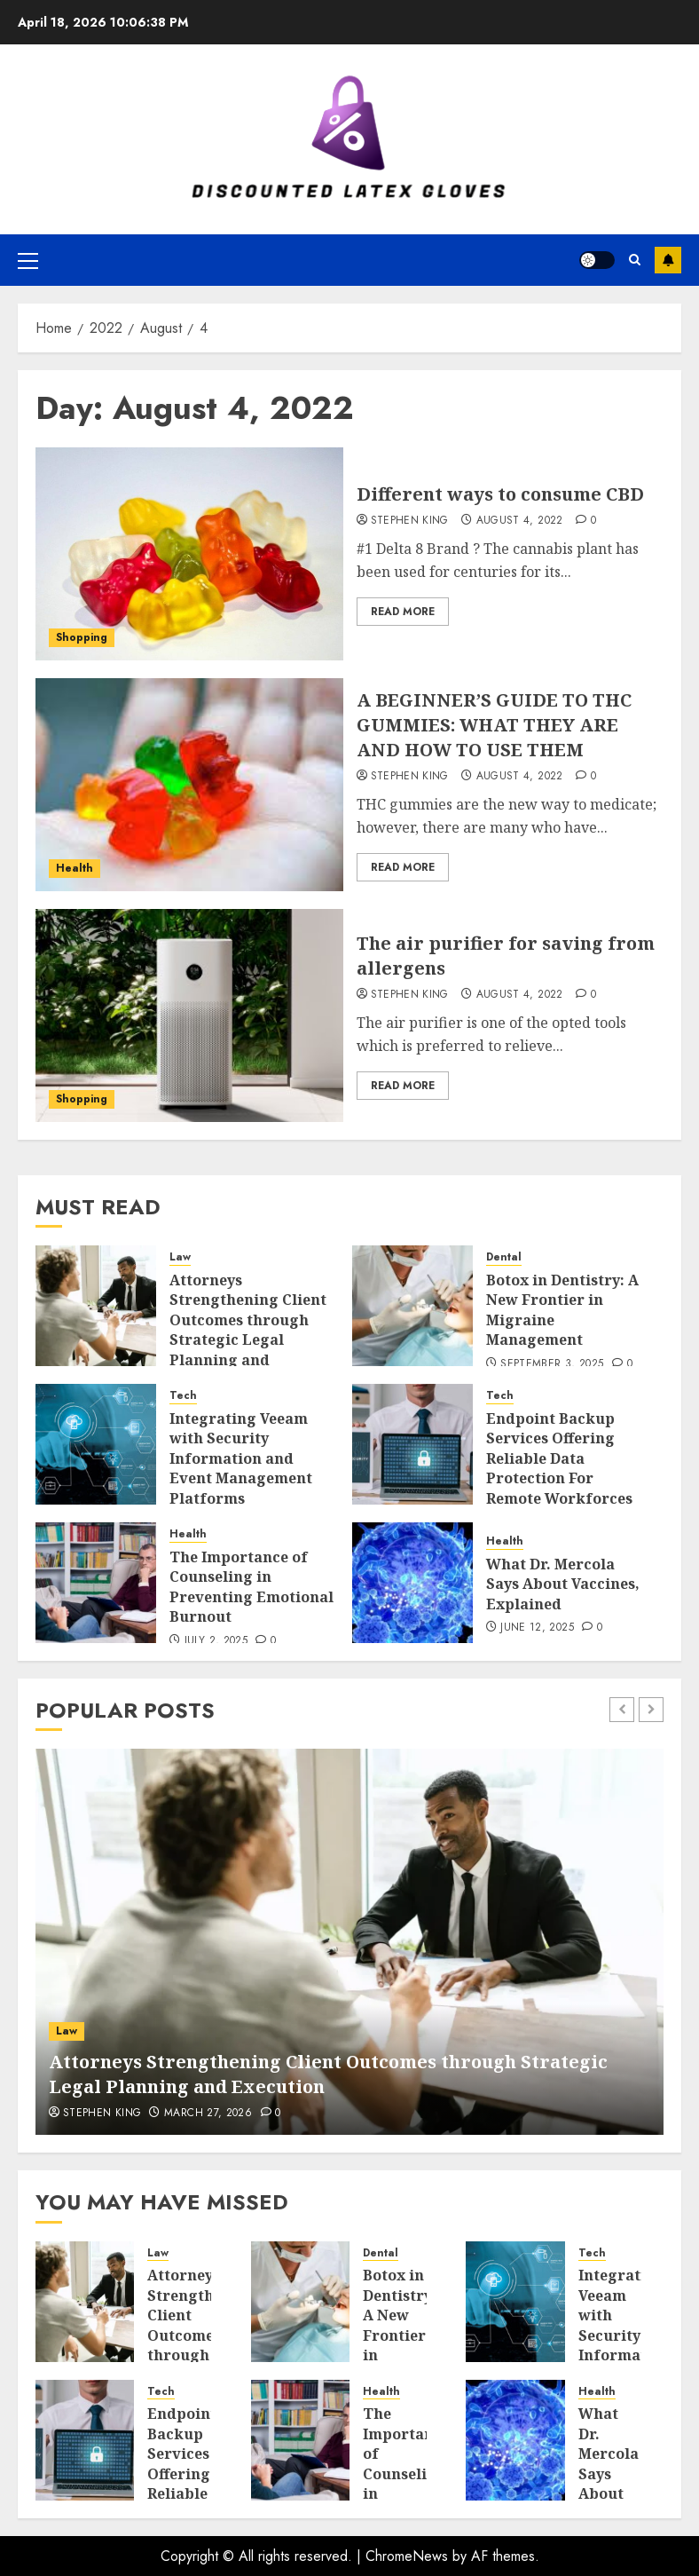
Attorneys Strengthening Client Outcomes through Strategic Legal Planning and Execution (247, 1329)
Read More (403, 612)
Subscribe (668, 260)
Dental (504, 1257)
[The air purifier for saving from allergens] (189, 1015)
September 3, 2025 (551, 1364)
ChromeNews (406, 2556)
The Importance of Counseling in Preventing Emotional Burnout (251, 1586)
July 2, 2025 (216, 1641)
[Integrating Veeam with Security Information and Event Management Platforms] (95, 1444)
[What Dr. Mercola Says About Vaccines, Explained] (412, 1582)
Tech (183, 1395)
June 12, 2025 (537, 1628)
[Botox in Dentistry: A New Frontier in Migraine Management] (412, 1305)
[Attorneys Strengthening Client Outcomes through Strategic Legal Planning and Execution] (95, 1305)
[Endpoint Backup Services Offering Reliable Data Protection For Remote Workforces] (412, 1444)
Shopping (81, 637)
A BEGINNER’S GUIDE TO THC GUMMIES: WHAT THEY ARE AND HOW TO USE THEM (494, 725)
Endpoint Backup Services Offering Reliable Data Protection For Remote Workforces (559, 1458)
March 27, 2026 (208, 2113)
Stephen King (410, 521)
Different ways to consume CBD (500, 494)
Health (74, 868)
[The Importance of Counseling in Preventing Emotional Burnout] (95, 1582)
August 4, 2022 (519, 521)
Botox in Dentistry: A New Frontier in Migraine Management (411, 2334)
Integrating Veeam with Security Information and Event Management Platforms (240, 1458)
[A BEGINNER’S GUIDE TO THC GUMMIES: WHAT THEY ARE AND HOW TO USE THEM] (189, 784)
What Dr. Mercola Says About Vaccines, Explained (563, 1584)
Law (180, 1257)
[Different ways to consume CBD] (189, 553)
